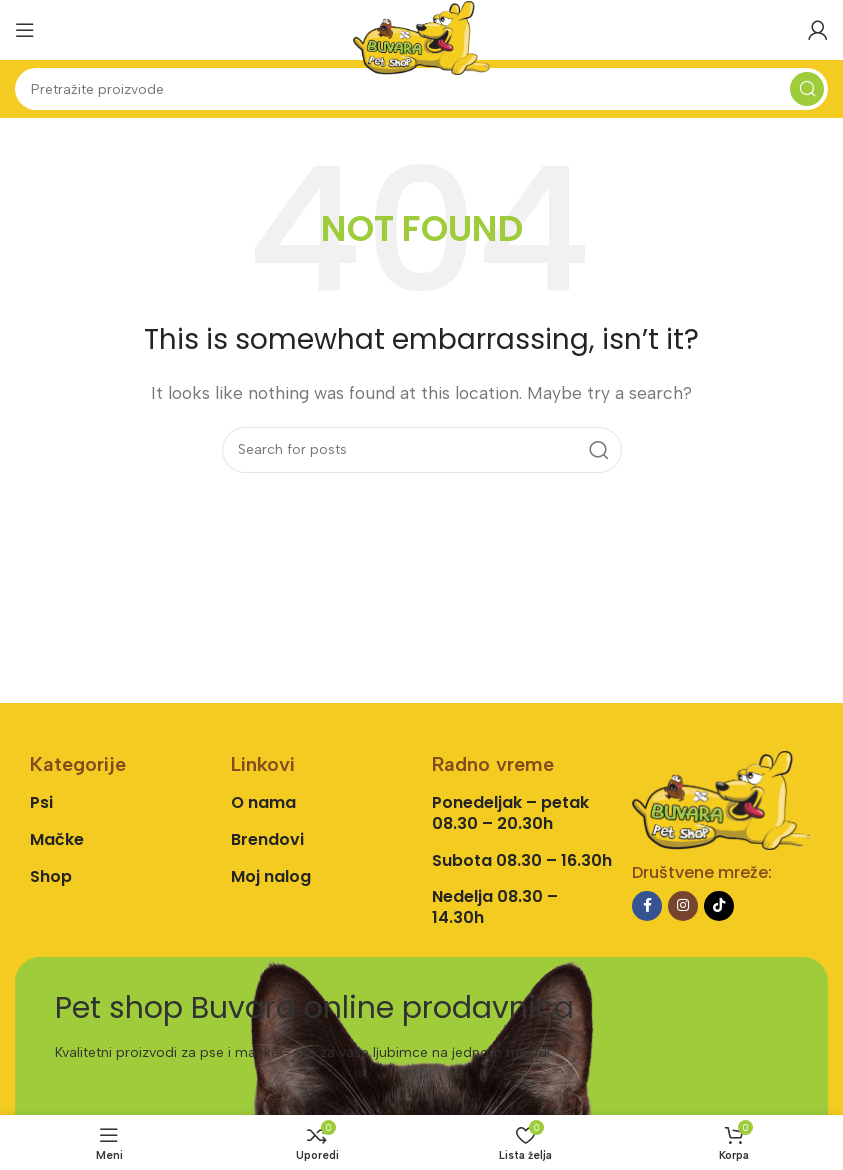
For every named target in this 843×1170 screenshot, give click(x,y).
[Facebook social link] (647, 906)
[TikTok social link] (719, 906)
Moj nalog (271, 876)
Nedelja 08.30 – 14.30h (495, 907)
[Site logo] (422, 36)
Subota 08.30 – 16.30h (522, 860)
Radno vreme (493, 764)
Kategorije (78, 764)
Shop (51, 876)
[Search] (421, 89)
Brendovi (267, 839)
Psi (41, 802)
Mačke (57, 839)
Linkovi (263, 764)
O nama (263, 802)
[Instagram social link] (683, 906)
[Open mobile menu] (25, 30)
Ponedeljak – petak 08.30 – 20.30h (510, 813)
